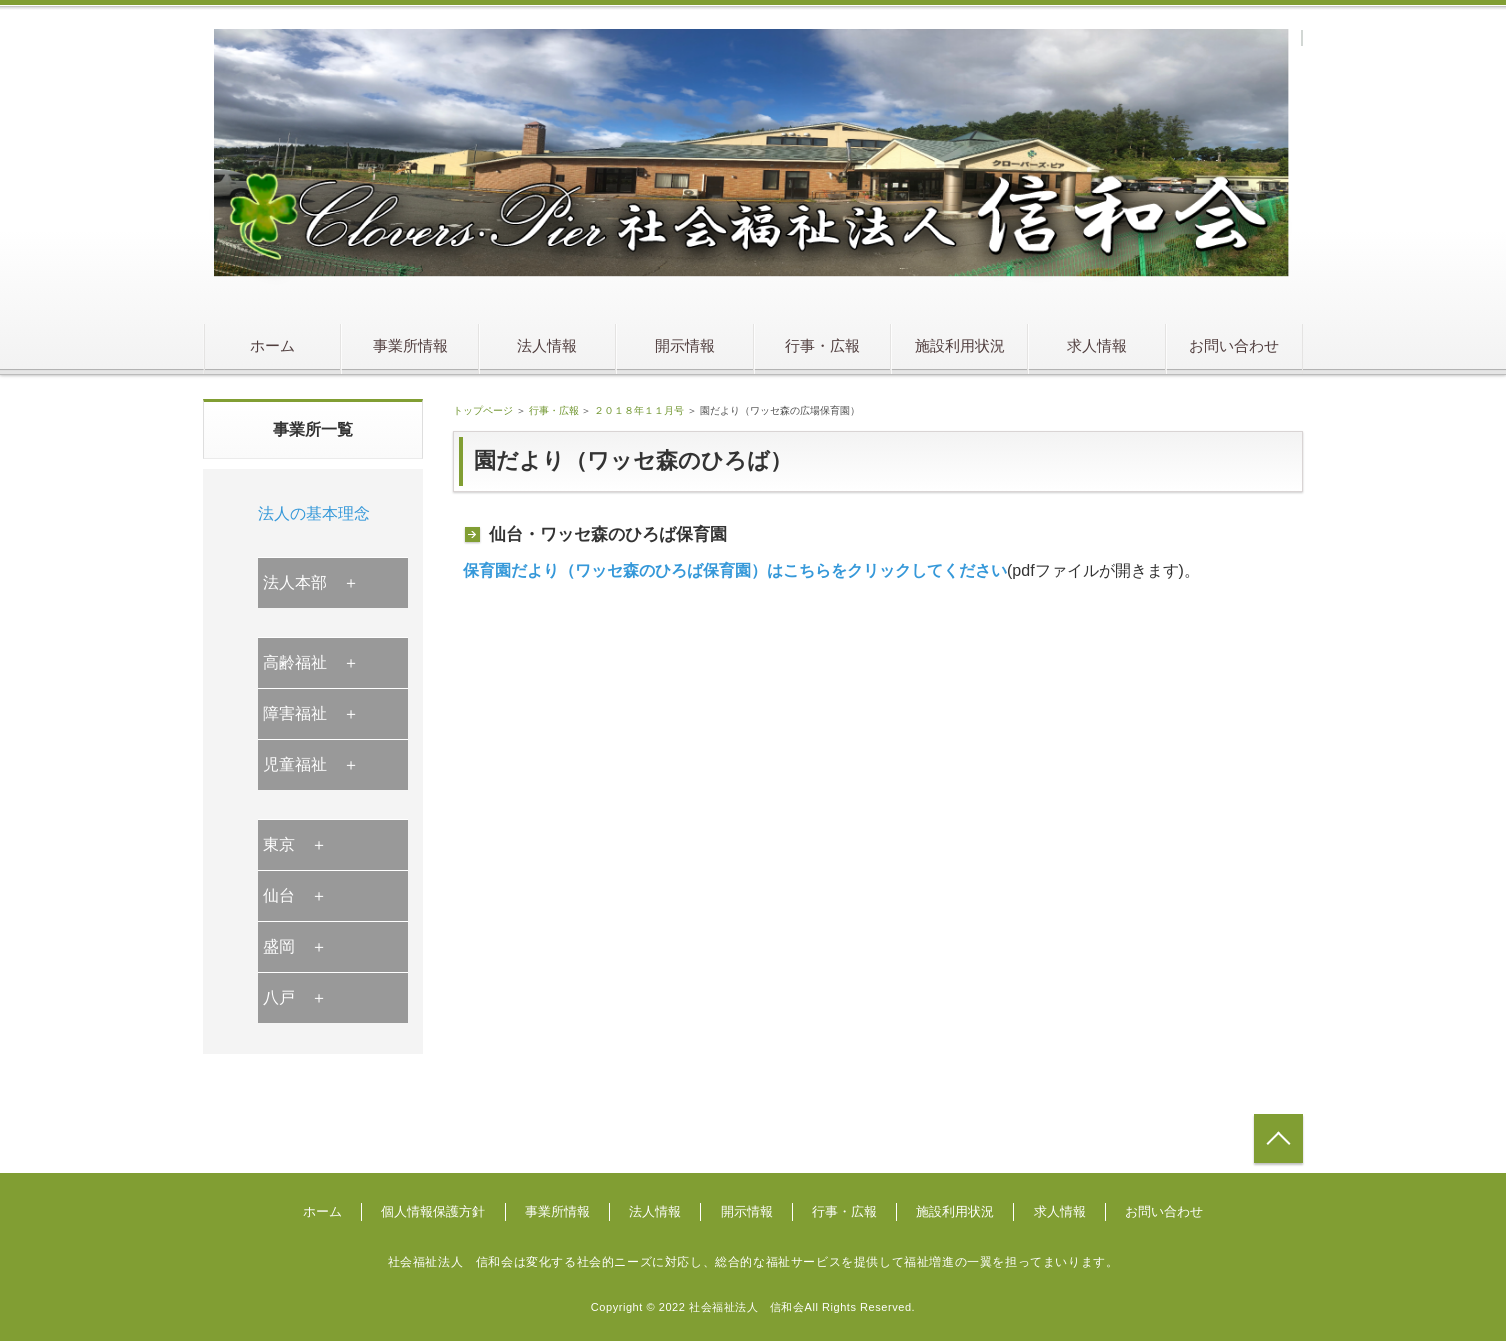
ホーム (272, 345)
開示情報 (685, 345)
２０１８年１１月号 (639, 410)
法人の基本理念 (314, 513)
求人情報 (1097, 345)
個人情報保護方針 (433, 1211)
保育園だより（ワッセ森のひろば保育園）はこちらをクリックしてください (735, 570)
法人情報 (547, 345)
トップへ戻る (1278, 1138)
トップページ (483, 410)
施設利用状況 (960, 345)
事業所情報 (410, 345)
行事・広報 (822, 345)
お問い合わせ (1234, 345)
